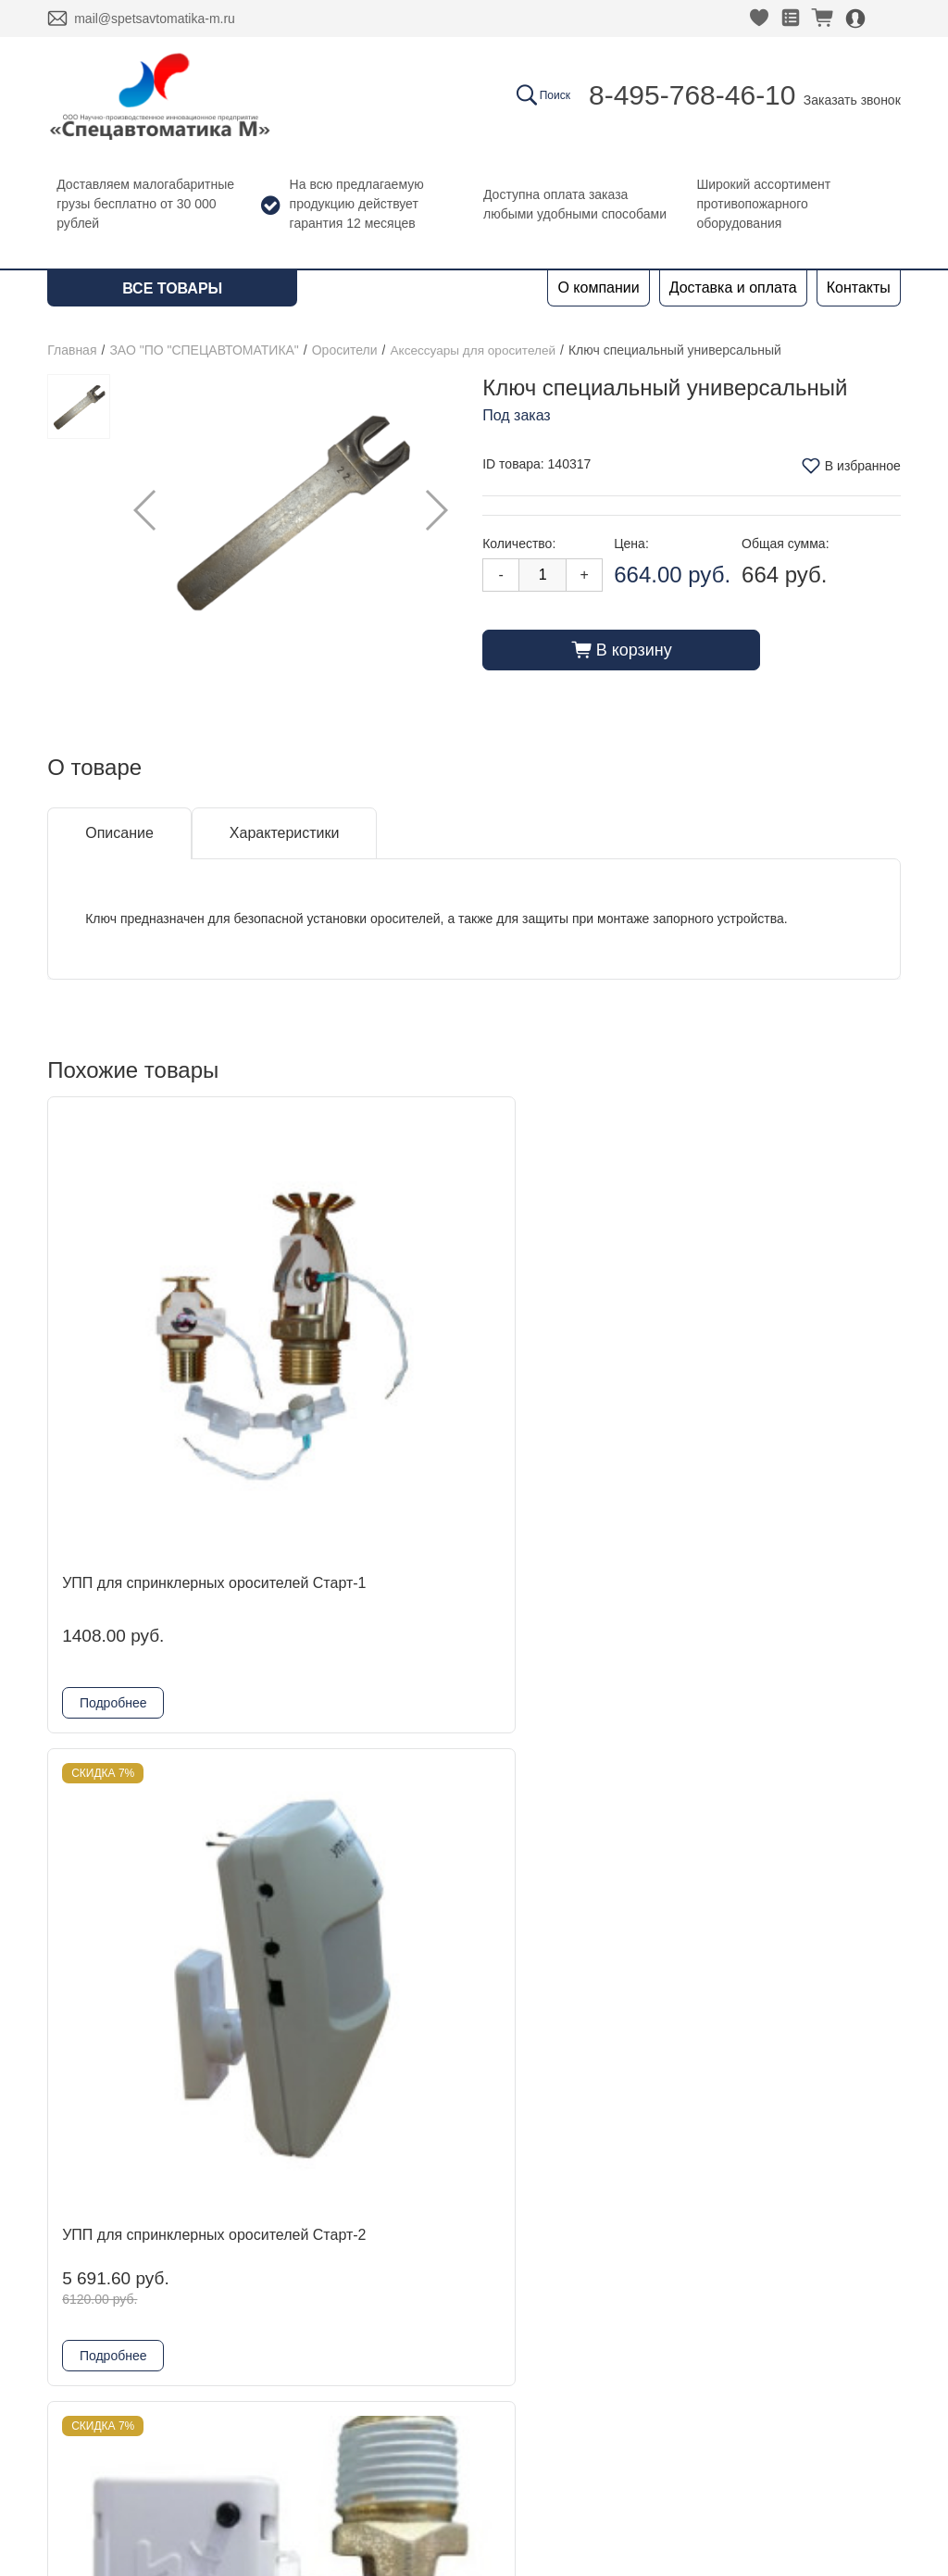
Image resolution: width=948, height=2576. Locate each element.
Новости (76, 2318)
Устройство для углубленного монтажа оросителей (139, 1821)
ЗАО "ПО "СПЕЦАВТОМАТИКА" (203, 350)
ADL (233, 2288)
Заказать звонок (852, 100)
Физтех (243, 2407)
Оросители (345, 350)
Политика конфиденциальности (783, 2318)
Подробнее (113, 1536)
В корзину (621, 649)
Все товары (172, 288)
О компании (598, 287)
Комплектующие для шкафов (320, 2496)
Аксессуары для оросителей (475, 350)
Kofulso (243, 2318)
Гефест (244, 2348)
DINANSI (249, 2259)
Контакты (859, 287)
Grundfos (250, 2437)
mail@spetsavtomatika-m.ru (154, 18)
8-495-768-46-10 (692, 95)
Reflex (240, 2377)
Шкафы (245, 2466)
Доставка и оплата (733, 287)
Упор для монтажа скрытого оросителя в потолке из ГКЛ (570, 1821)
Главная (71, 350)
